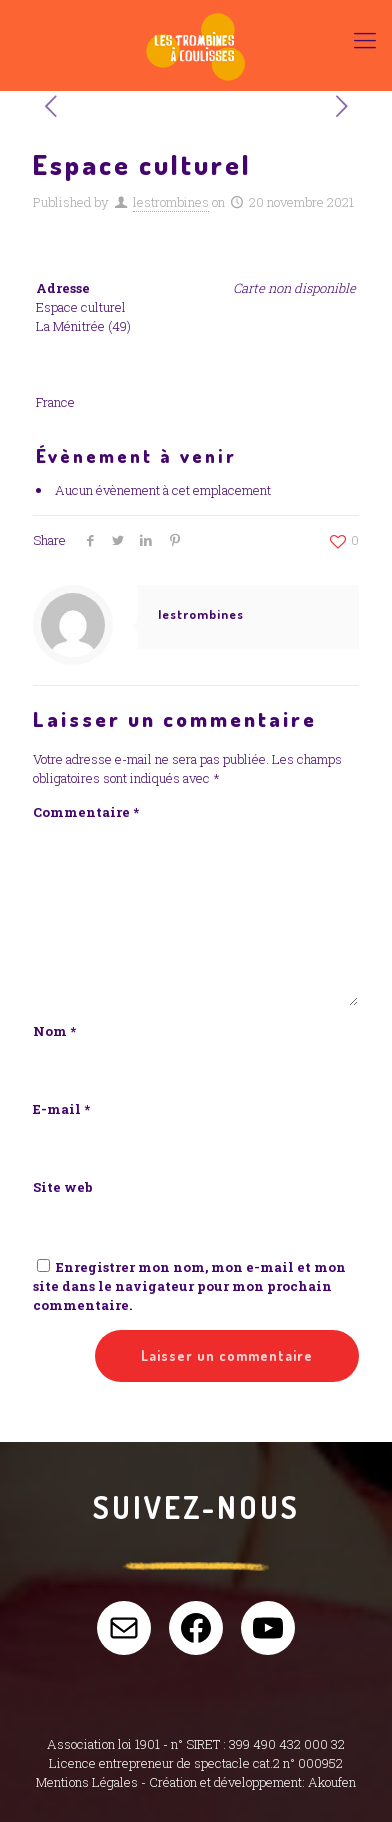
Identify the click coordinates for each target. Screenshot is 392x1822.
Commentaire (86, 812)
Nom (54, 1031)
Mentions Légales (87, 1782)
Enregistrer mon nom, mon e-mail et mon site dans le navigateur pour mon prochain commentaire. (189, 1286)
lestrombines (171, 202)
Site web (63, 1187)
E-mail (61, 1109)
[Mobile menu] (365, 40)
